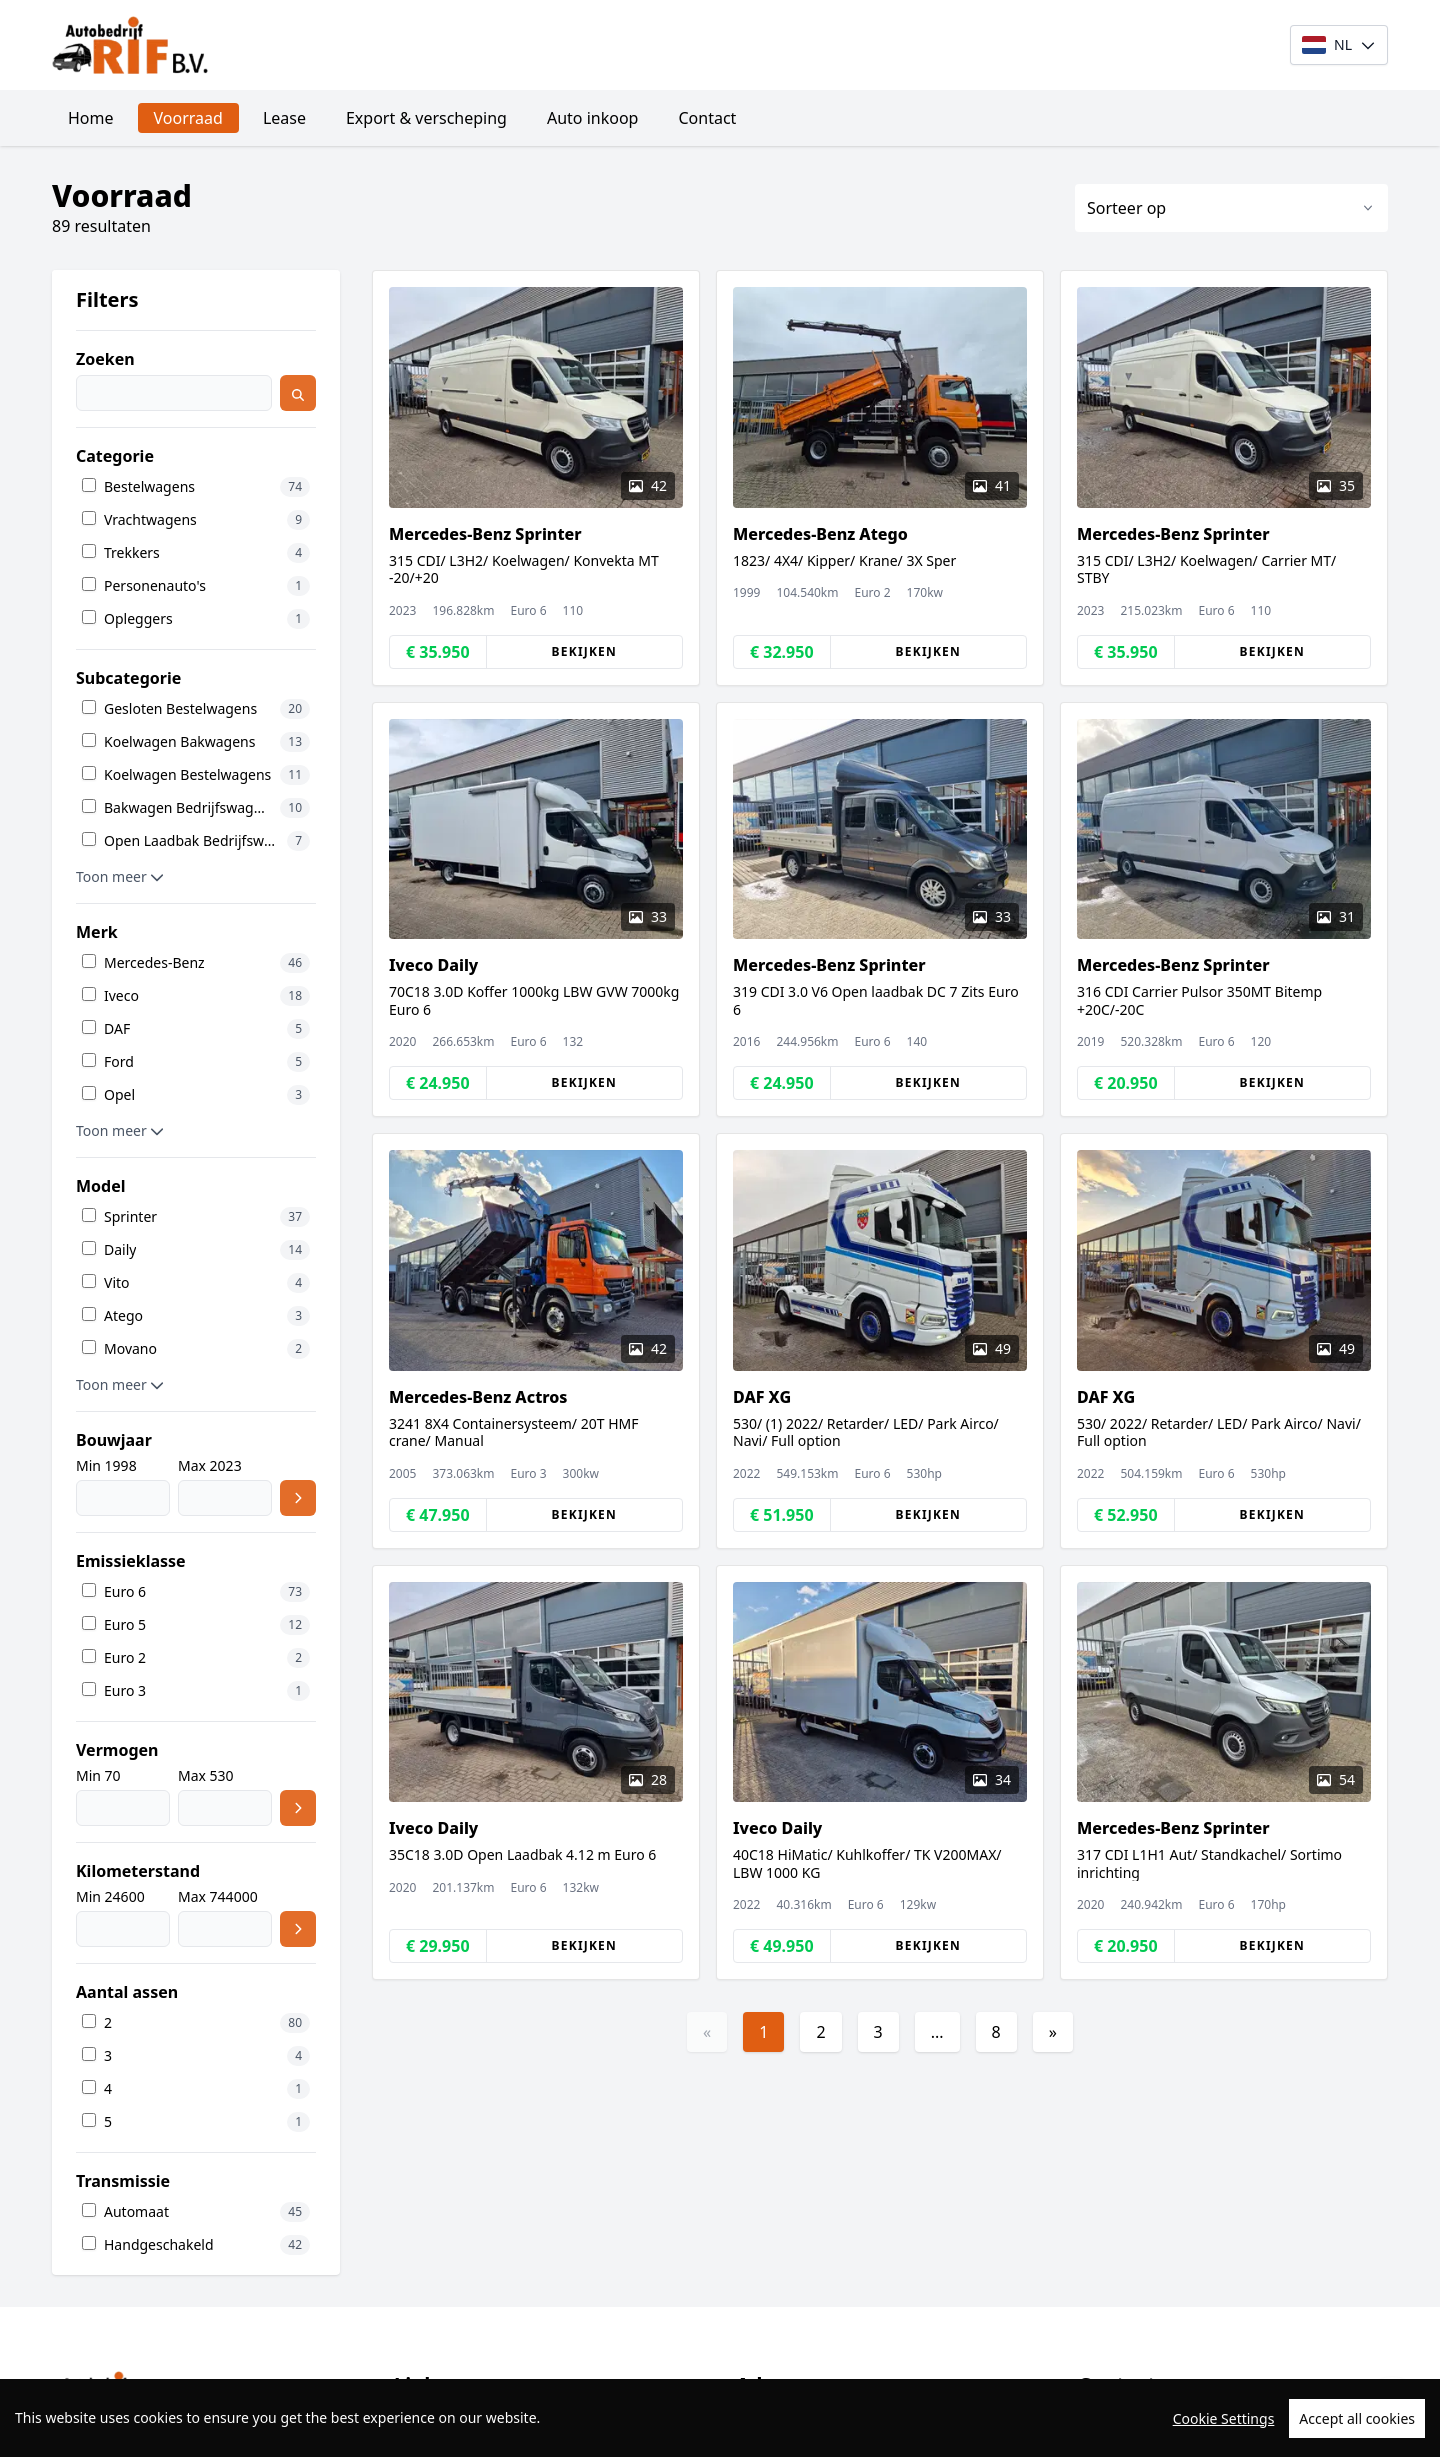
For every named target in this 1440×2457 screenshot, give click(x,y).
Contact (707, 118)
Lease (284, 118)
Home (91, 118)
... (937, 2032)
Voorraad (188, 118)
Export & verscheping (426, 118)
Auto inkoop (593, 118)
